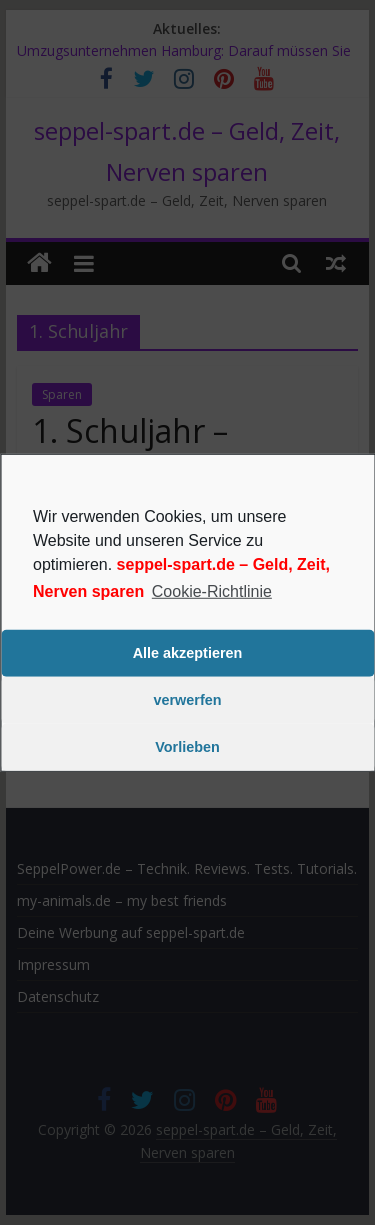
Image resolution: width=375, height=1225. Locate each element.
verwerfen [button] (188, 700)
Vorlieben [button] (187, 747)
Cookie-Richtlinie (212, 590)
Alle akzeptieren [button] (188, 653)
